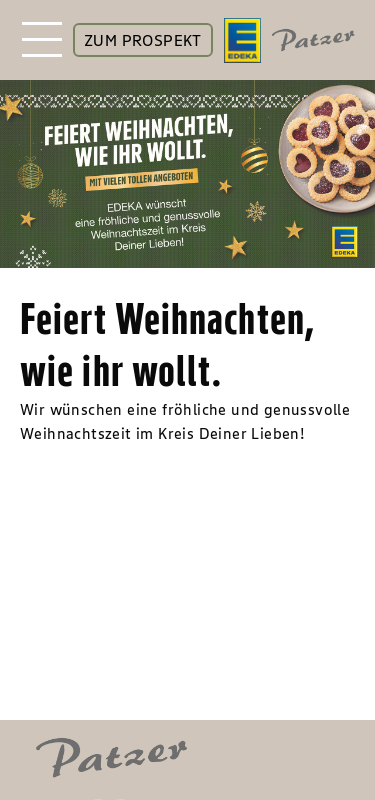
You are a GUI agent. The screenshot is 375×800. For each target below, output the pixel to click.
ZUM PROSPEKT (143, 40)
